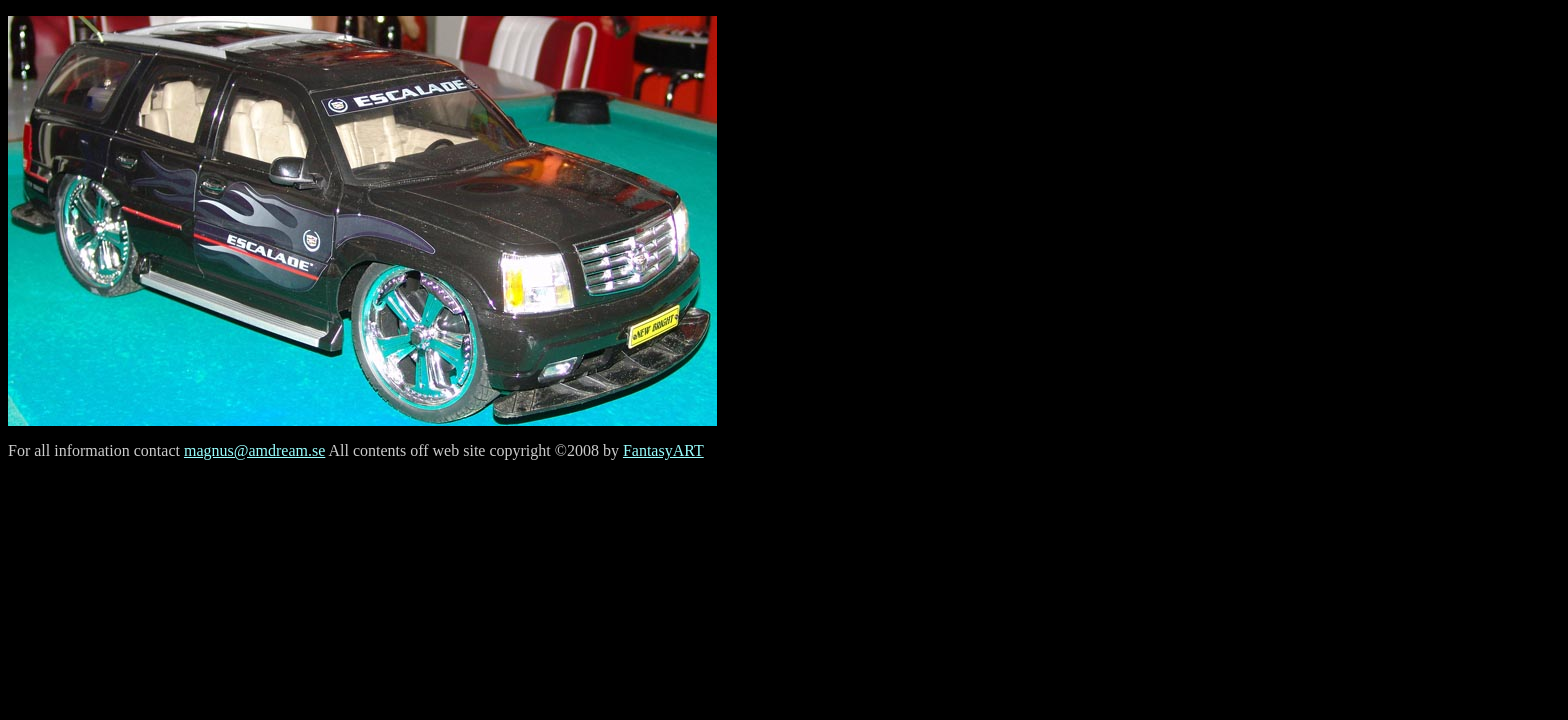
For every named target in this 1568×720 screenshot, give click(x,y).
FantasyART (663, 450)
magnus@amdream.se (254, 450)
